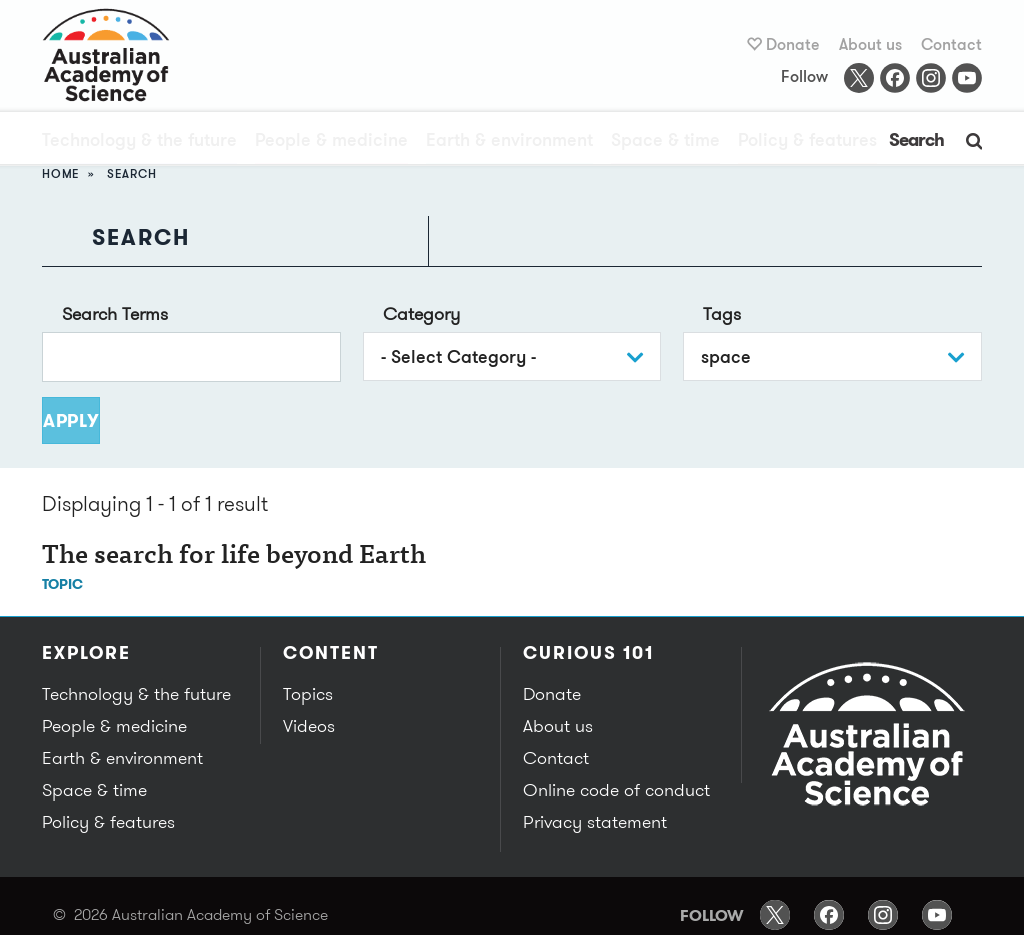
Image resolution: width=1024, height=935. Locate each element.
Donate (793, 45)
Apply (71, 420)
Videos (307, 726)
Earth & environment (509, 142)
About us (870, 45)
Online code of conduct (612, 790)
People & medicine (331, 142)
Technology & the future (139, 142)
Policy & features (807, 142)
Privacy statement (592, 822)
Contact (951, 45)
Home (61, 173)
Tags (722, 313)
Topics (306, 694)
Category (421, 313)
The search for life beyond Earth (234, 557)
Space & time (665, 142)
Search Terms (115, 313)
